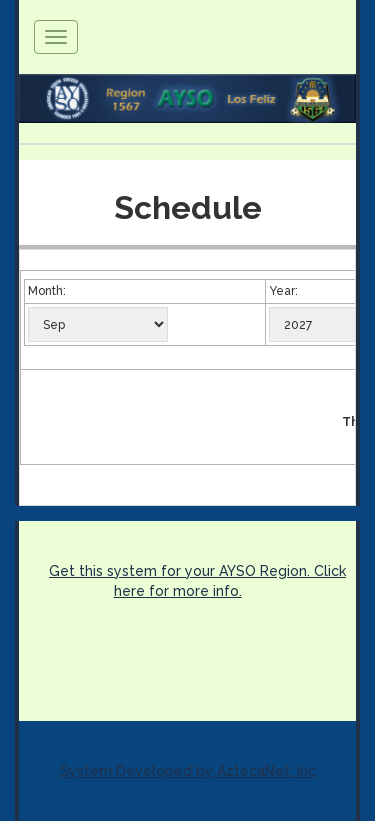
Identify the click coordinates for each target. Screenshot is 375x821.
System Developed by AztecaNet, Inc (188, 771)
